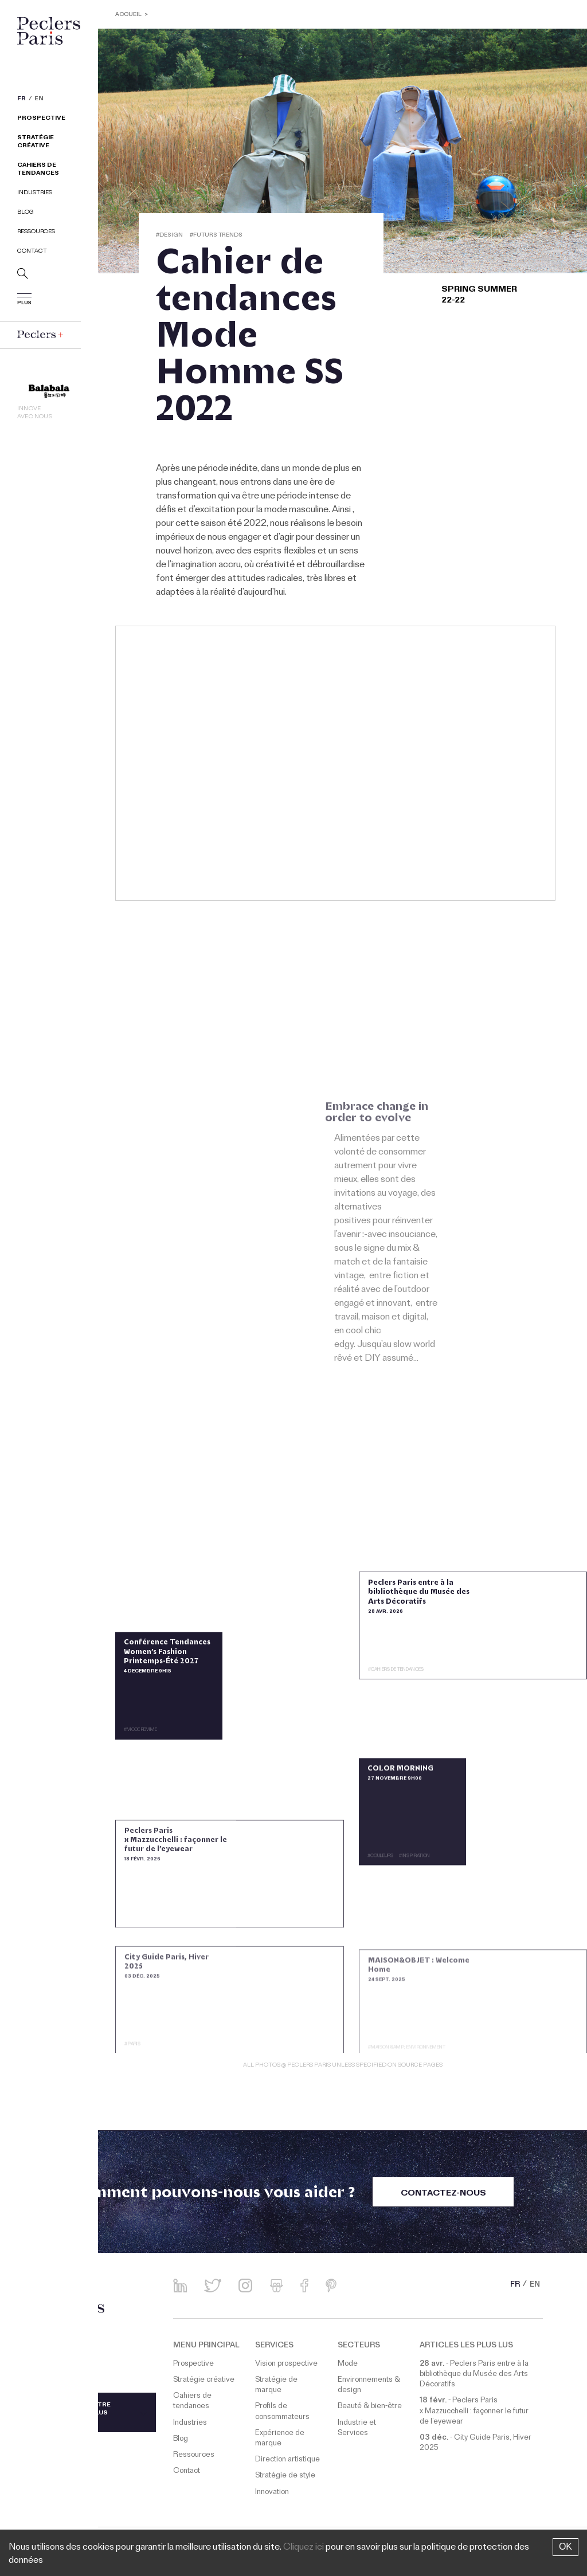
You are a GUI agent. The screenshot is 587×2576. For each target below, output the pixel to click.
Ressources (36, 232)
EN (39, 100)
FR (21, 100)
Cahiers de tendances (38, 170)
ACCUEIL (129, 15)
